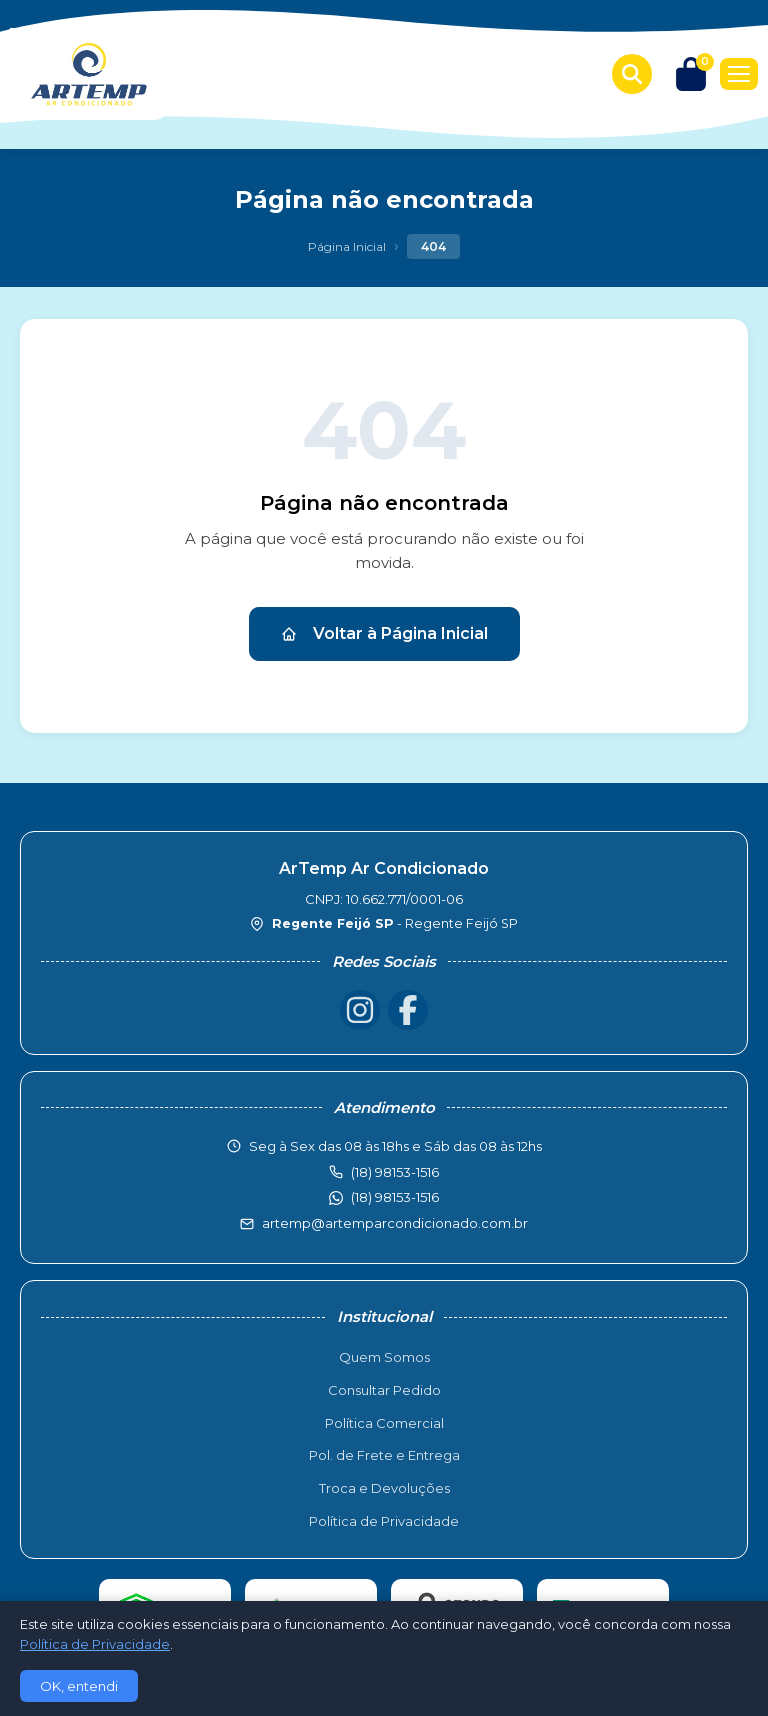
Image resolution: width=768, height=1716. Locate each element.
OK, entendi (79, 1686)
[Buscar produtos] (632, 74)
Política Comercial (384, 1423)
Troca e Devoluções (384, 1488)
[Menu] (739, 74)
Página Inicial (347, 246)
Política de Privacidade (384, 1521)
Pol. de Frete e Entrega (384, 1455)
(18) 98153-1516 (395, 1197)
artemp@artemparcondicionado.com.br (395, 1223)
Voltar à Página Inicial (384, 633)
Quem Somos (384, 1357)
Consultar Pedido (384, 1390)
